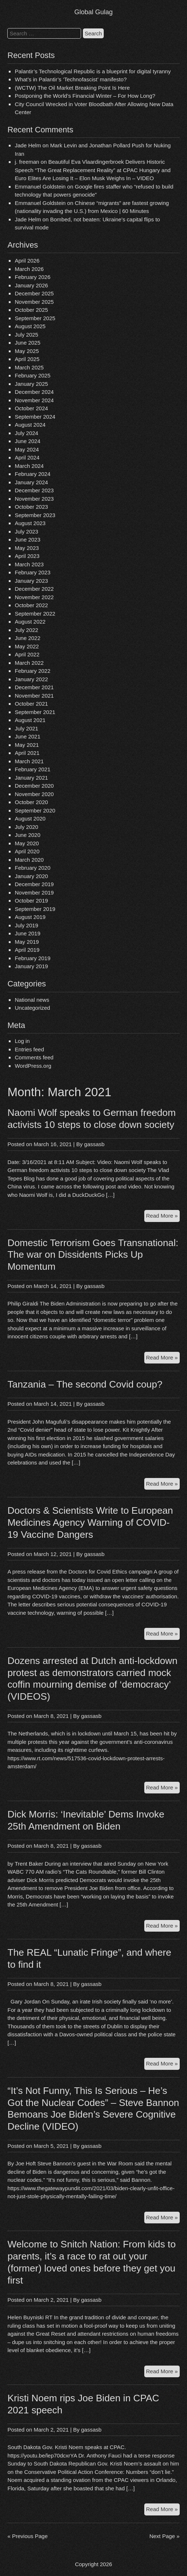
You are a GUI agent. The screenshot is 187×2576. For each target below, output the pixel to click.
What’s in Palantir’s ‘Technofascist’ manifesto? (70, 79)
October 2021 (31, 704)
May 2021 (27, 745)
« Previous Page (27, 2536)
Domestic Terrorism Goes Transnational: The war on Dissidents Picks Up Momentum (92, 1254)
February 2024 (32, 474)
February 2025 (32, 375)
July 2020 (26, 827)
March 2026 (29, 269)
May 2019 (27, 942)
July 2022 (26, 630)
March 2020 (29, 860)
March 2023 (29, 564)
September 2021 (35, 712)
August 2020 (30, 818)
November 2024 (34, 400)
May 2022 (27, 646)
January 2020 (31, 876)
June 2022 (27, 638)
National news (32, 1000)
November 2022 (34, 597)
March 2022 (29, 663)
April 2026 (27, 260)
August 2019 (30, 917)
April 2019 (27, 950)
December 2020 (34, 786)
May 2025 (27, 351)
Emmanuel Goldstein (40, 186)
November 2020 (34, 794)
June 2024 (27, 441)
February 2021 (32, 769)
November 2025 (34, 302)
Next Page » (164, 2536)
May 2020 (27, 843)
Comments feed (34, 1057)
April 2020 (27, 851)
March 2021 (29, 761)
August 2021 (30, 720)
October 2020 (31, 802)
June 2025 (27, 343)
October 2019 (31, 900)
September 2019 (35, 909)
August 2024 (30, 425)
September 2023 (35, 515)
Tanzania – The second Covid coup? (84, 1384)
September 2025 (35, 318)
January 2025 (31, 384)
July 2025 (26, 334)
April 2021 (27, 753)
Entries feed (29, 1049)
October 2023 (31, 507)
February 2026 (32, 277)
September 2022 (35, 613)
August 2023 (30, 523)
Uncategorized (32, 1008)
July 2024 (26, 433)
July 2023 (26, 531)
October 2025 (31, 310)
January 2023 (31, 581)
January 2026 (31, 285)
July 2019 (26, 925)
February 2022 (32, 671)
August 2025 (30, 326)
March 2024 (29, 466)
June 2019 (27, 933)
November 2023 (34, 499)
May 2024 (27, 449)
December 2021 (34, 687)
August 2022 (30, 621)
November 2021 (34, 696)
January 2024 (31, 482)
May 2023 (27, 548)
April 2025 (27, 359)
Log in (22, 1041)
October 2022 (31, 605)
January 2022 (31, 679)
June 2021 (27, 736)
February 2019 (32, 958)
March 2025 (29, 367)
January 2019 (31, 966)
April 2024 (27, 457)
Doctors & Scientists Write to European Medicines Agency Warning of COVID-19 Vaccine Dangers (90, 1522)
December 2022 (34, 589)
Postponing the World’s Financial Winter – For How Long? (85, 96)
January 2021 (31, 778)
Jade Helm (28, 145)
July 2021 (26, 728)
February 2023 (32, 572)
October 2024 (31, 408)
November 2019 (34, 892)
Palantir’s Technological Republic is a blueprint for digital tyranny (93, 71)
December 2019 (34, 884)
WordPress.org (33, 1066)
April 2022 (27, 654)
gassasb (94, 1144)
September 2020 (35, 810)
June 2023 (27, 539)
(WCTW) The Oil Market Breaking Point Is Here (72, 88)
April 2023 (27, 556)
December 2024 (34, 392)
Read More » (163, 1216)
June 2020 (27, 835)
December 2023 (34, 490)
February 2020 (32, 868)
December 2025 (34, 293)
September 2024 (35, 417)
